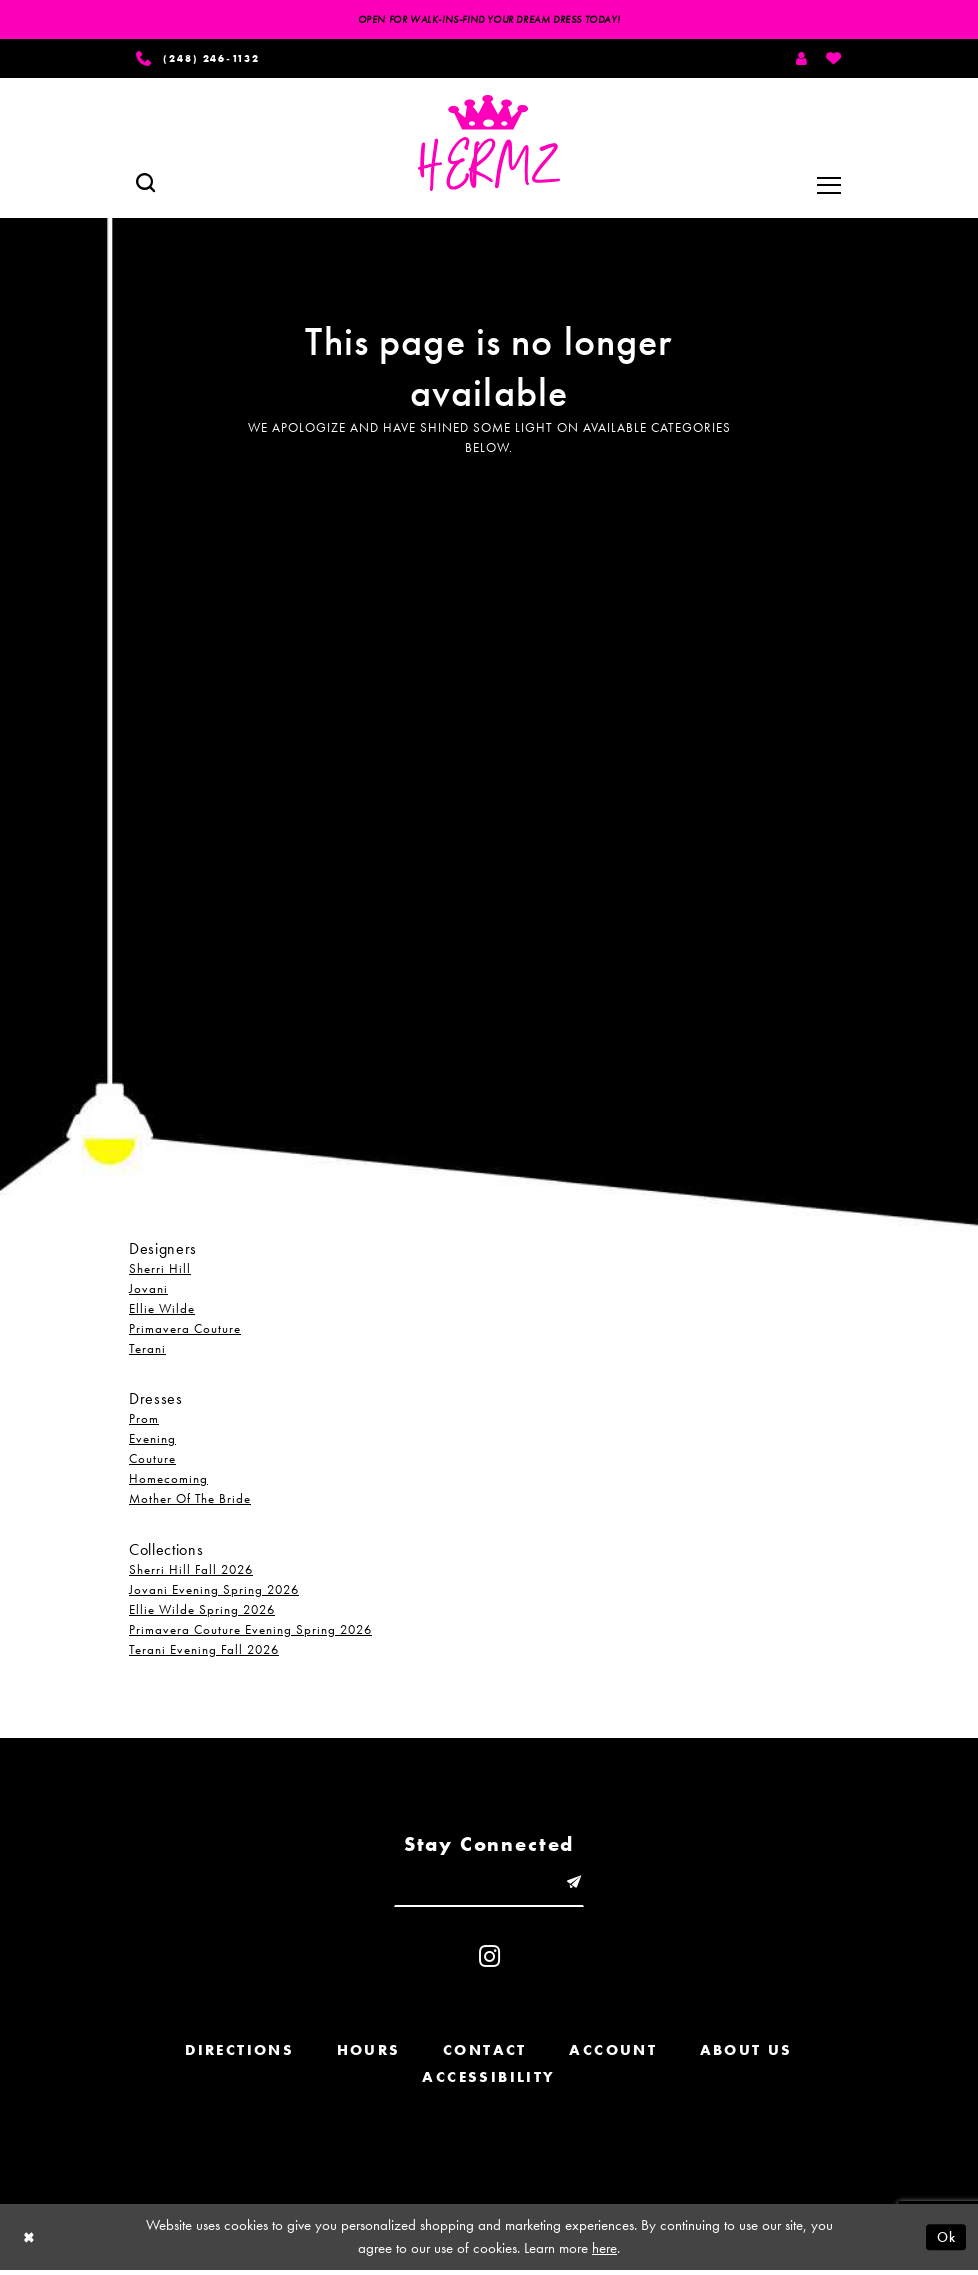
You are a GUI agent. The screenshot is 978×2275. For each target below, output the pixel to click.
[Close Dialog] (30, 2241)
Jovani (148, 1291)
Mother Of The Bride (190, 1501)
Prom (144, 1421)
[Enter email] (489, 1885)
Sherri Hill (160, 1271)
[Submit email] (578, 1885)
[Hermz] (489, 146)
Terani (147, 1351)
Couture (152, 1461)
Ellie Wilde (162, 1311)
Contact (485, 2055)
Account (613, 2055)
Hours (369, 2055)
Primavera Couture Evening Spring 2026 (250, 1631)
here (604, 2253)
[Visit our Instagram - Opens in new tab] (489, 1961)
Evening (152, 1441)
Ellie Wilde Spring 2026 (202, 1611)
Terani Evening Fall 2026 (204, 1651)
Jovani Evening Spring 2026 (214, 1591)
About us (746, 2055)
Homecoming (168, 1481)
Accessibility (488, 2082)
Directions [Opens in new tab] (239, 2055)
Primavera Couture (185, 1331)
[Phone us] (206, 60)
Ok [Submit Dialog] (945, 2241)
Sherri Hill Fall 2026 (191, 1571)
